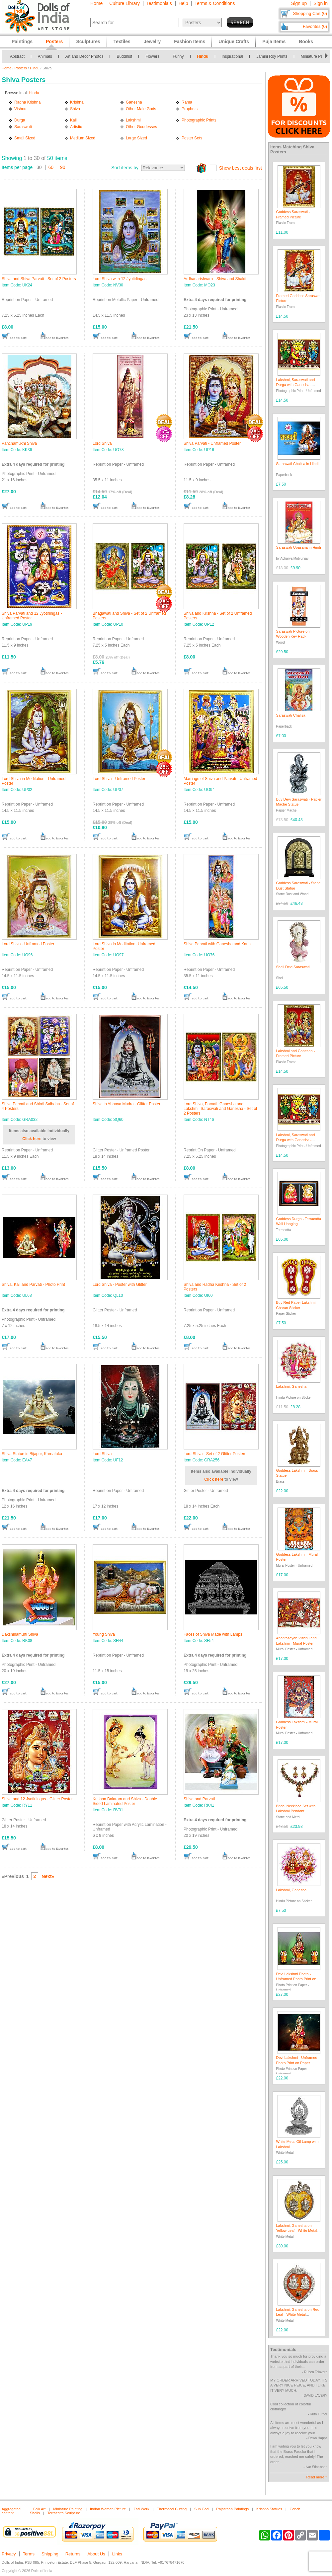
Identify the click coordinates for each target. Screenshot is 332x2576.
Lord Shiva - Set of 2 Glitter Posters (215, 1453)
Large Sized (136, 138)
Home (96, 3)
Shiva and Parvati (199, 1799)
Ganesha (134, 102)
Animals (45, 56)
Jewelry (152, 41)
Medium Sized (82, 138)
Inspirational (232, 56)
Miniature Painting (67, 2509)
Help (183, 3)
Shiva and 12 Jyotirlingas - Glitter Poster (37, 1799)
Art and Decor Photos (84, 56)
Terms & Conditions (215, 3)
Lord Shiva (102, 443)
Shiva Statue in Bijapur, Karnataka (32, 1453)
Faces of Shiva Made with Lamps (213, 1634)
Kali (73, 120)
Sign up (299, 3)
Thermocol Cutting (172, 2509)
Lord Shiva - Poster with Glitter (120, 1284)
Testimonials (159, 3)
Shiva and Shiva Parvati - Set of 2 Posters (39, 278)
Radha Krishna (27, 102)
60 (51, 167)
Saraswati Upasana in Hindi (298, 547)
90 (62, 167)
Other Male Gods (141, 109)
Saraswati (23, 126)
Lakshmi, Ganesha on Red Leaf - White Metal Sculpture (297, 2314)
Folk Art (39, 2509)
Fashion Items (189, 41)
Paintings (22, 41)
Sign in (320, 3)
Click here (31, 1138)
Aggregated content (11, 2511)
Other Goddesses (141, 126)
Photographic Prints (199, 120)
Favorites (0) (315, 26)
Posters (21, 68)
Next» (48, 1876)
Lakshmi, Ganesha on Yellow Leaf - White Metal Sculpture (296, 2231)
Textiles (122, 41)
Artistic (76, 126)
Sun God (201, 2509)
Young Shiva (104, 1634)
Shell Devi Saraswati (293, 967)
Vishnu (20, 109)
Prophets (190, 109)
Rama (187, 102)
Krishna (77, 102)
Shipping (50, 2553)
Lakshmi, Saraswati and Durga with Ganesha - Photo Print (295, 385)
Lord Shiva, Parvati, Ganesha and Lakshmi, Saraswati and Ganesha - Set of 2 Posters (220, 1109)
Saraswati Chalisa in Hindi (297, 464)
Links (117, 2553)
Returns (73, 2553)
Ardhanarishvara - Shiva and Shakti (215, 278)
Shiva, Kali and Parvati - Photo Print (33, 1284)
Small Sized (24, 138)
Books (306, 41)
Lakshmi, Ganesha (291, 1386)
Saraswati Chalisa (290, 715)
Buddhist (124, 56)
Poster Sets (192, 138)
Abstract (17, 56)
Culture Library (124, 3)
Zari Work (141, 2509)
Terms (29, 2553)
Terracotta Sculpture (63, 2513)
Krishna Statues (269, 2509)
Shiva (75, 109)
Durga (19, 120)
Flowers (152, 56)
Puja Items (274, 41)
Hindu (202, 56)
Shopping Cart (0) (310, 13)
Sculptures (88, 41)
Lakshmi (133, 120)
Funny (178, 56)
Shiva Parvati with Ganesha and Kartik (218, 944)
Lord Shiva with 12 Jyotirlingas (119, 278)
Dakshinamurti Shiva (20, 1634)
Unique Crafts (233, 41)
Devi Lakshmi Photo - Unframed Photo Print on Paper (296, 1979)
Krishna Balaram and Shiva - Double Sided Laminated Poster (125, 1801)
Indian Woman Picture (108, 2509)
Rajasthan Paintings (232, 2509)
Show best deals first (240, 168)
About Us (96, 2553)
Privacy (9, 2553)
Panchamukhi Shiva (19, 443)
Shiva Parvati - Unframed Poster (212, 443)
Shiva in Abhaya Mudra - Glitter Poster (126, 1104)
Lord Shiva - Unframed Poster (119, 778)
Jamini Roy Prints (271, 56)
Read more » (316, 2477)
